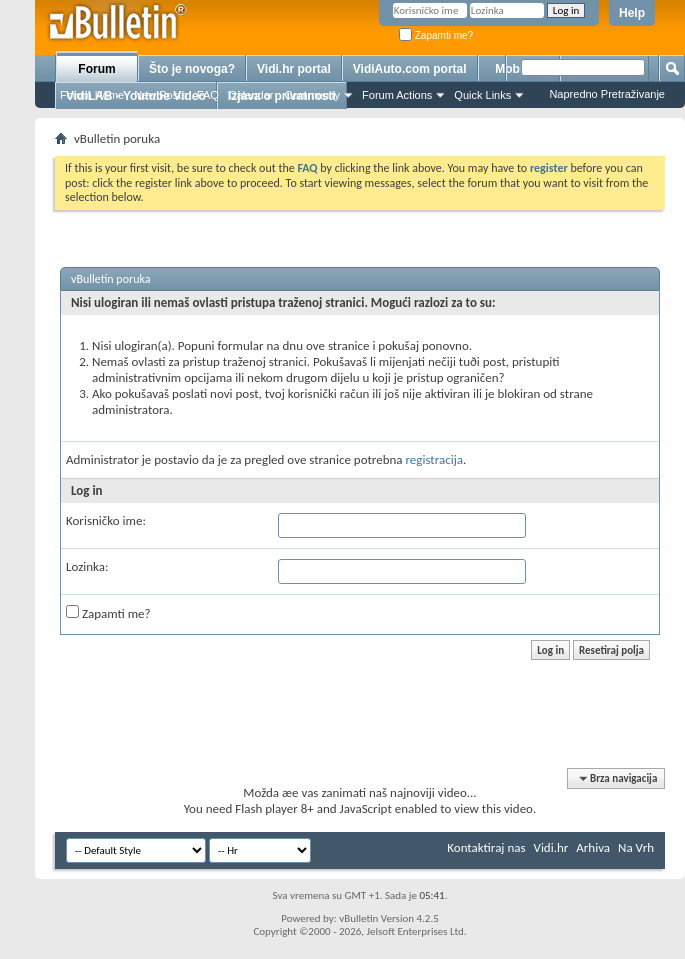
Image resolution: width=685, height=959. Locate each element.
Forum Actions (397, 95)
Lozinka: (87, 566)
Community (312, 95)
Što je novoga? (192, 69)
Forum (96, 69)
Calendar (251, 95)
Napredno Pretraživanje (607, 94)
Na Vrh (636, 847)
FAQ (208, 95)
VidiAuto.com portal (410, 69)
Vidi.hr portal (294, 69)
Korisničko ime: (106, 520)
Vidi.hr (551, 847)
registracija (435, 459)
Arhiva (593, 847)
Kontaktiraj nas (486, 847)
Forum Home (92, 95)
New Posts (160, 95)
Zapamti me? (436, 35)
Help (632, 13)
